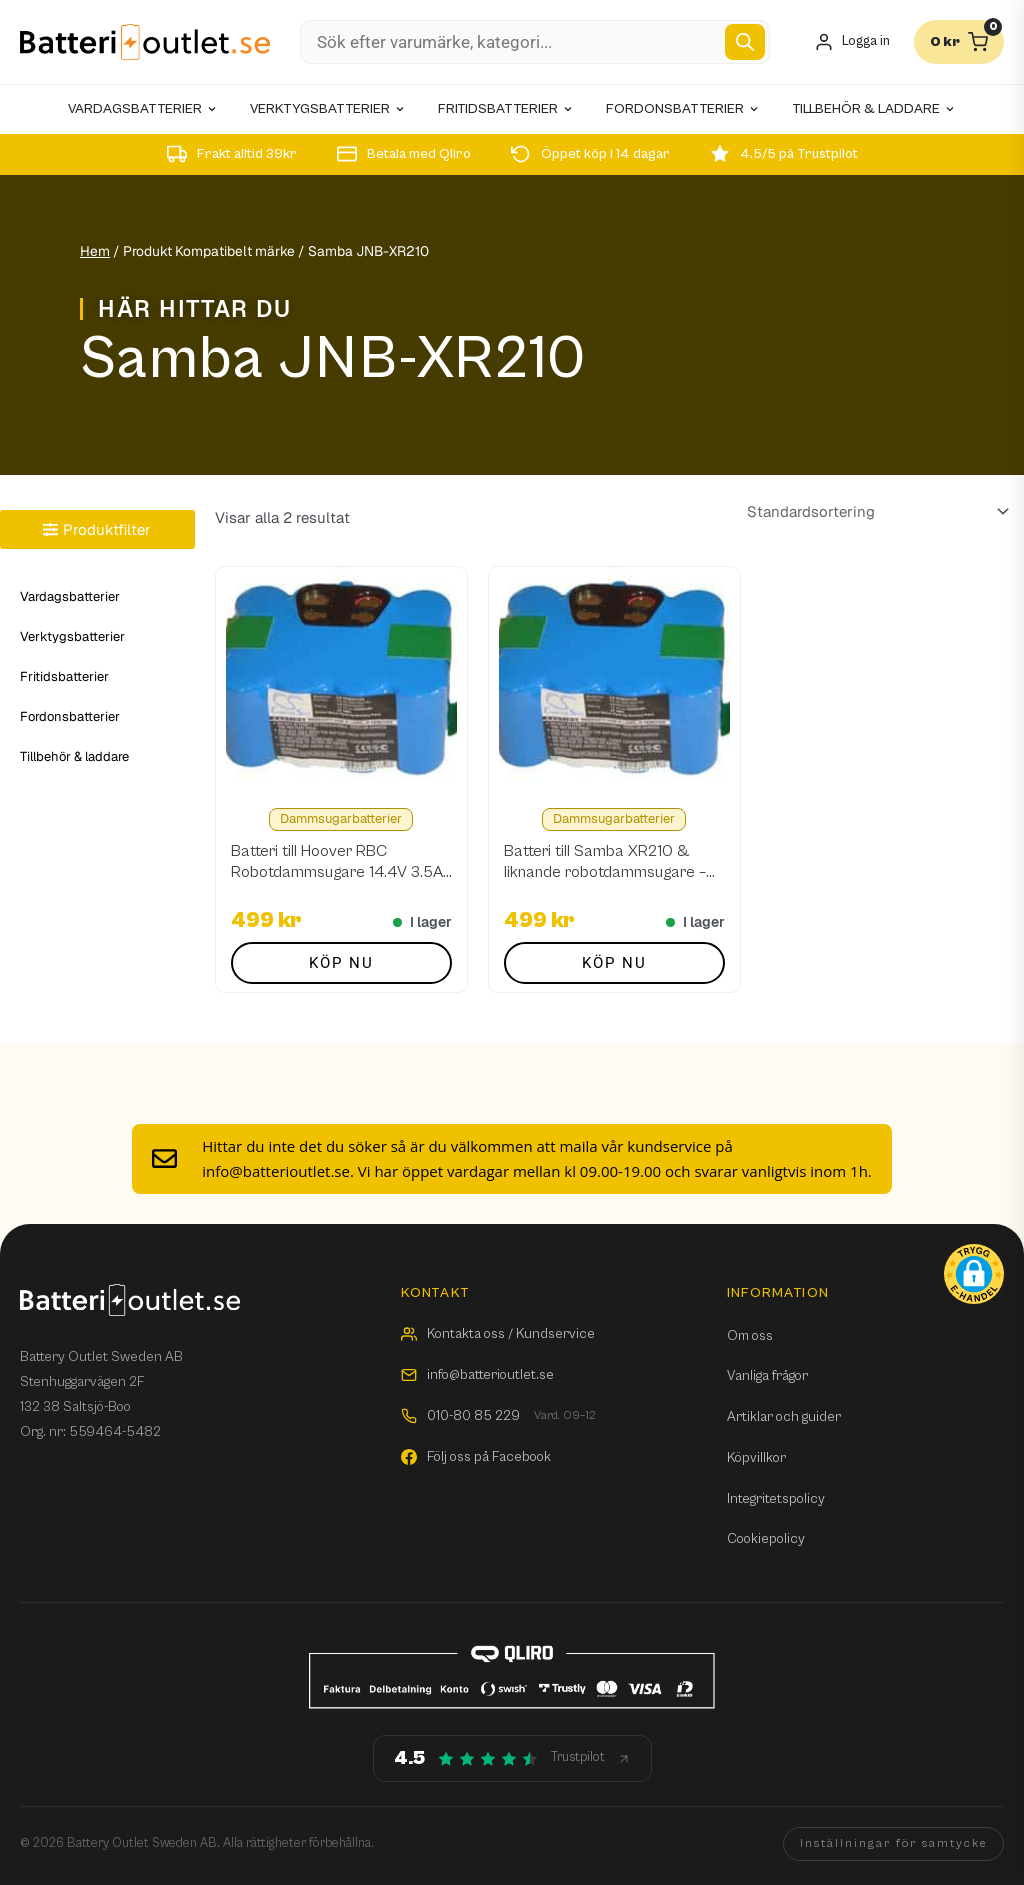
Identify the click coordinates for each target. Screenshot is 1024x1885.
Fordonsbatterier (70, 716)
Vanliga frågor (767, 1376)
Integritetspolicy (776, 1499)
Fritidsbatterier (64, 676)
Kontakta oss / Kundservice (498, 1334)
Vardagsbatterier (70, 596)
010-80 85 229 (498, 1416)
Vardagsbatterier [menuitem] (143, 109)
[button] (974, 1274)
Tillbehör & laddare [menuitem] (874, 109)
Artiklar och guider (784, 1417)
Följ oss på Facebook (476, 1457)
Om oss (750, 1336)
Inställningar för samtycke (893, 1843)
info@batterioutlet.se (477, 1375)
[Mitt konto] (852, 42)
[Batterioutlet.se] (145, 42)
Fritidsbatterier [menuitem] (506, 109)
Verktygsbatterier (72, 636)
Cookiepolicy (766, 1539)
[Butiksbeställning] (874, 512)
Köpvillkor (756, 1458)
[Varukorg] (959, 42)
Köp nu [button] (341, 963)
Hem (95, 251)
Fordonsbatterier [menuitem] (683, 109)
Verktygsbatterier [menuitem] (328, 109)
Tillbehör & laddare (74, 756)
